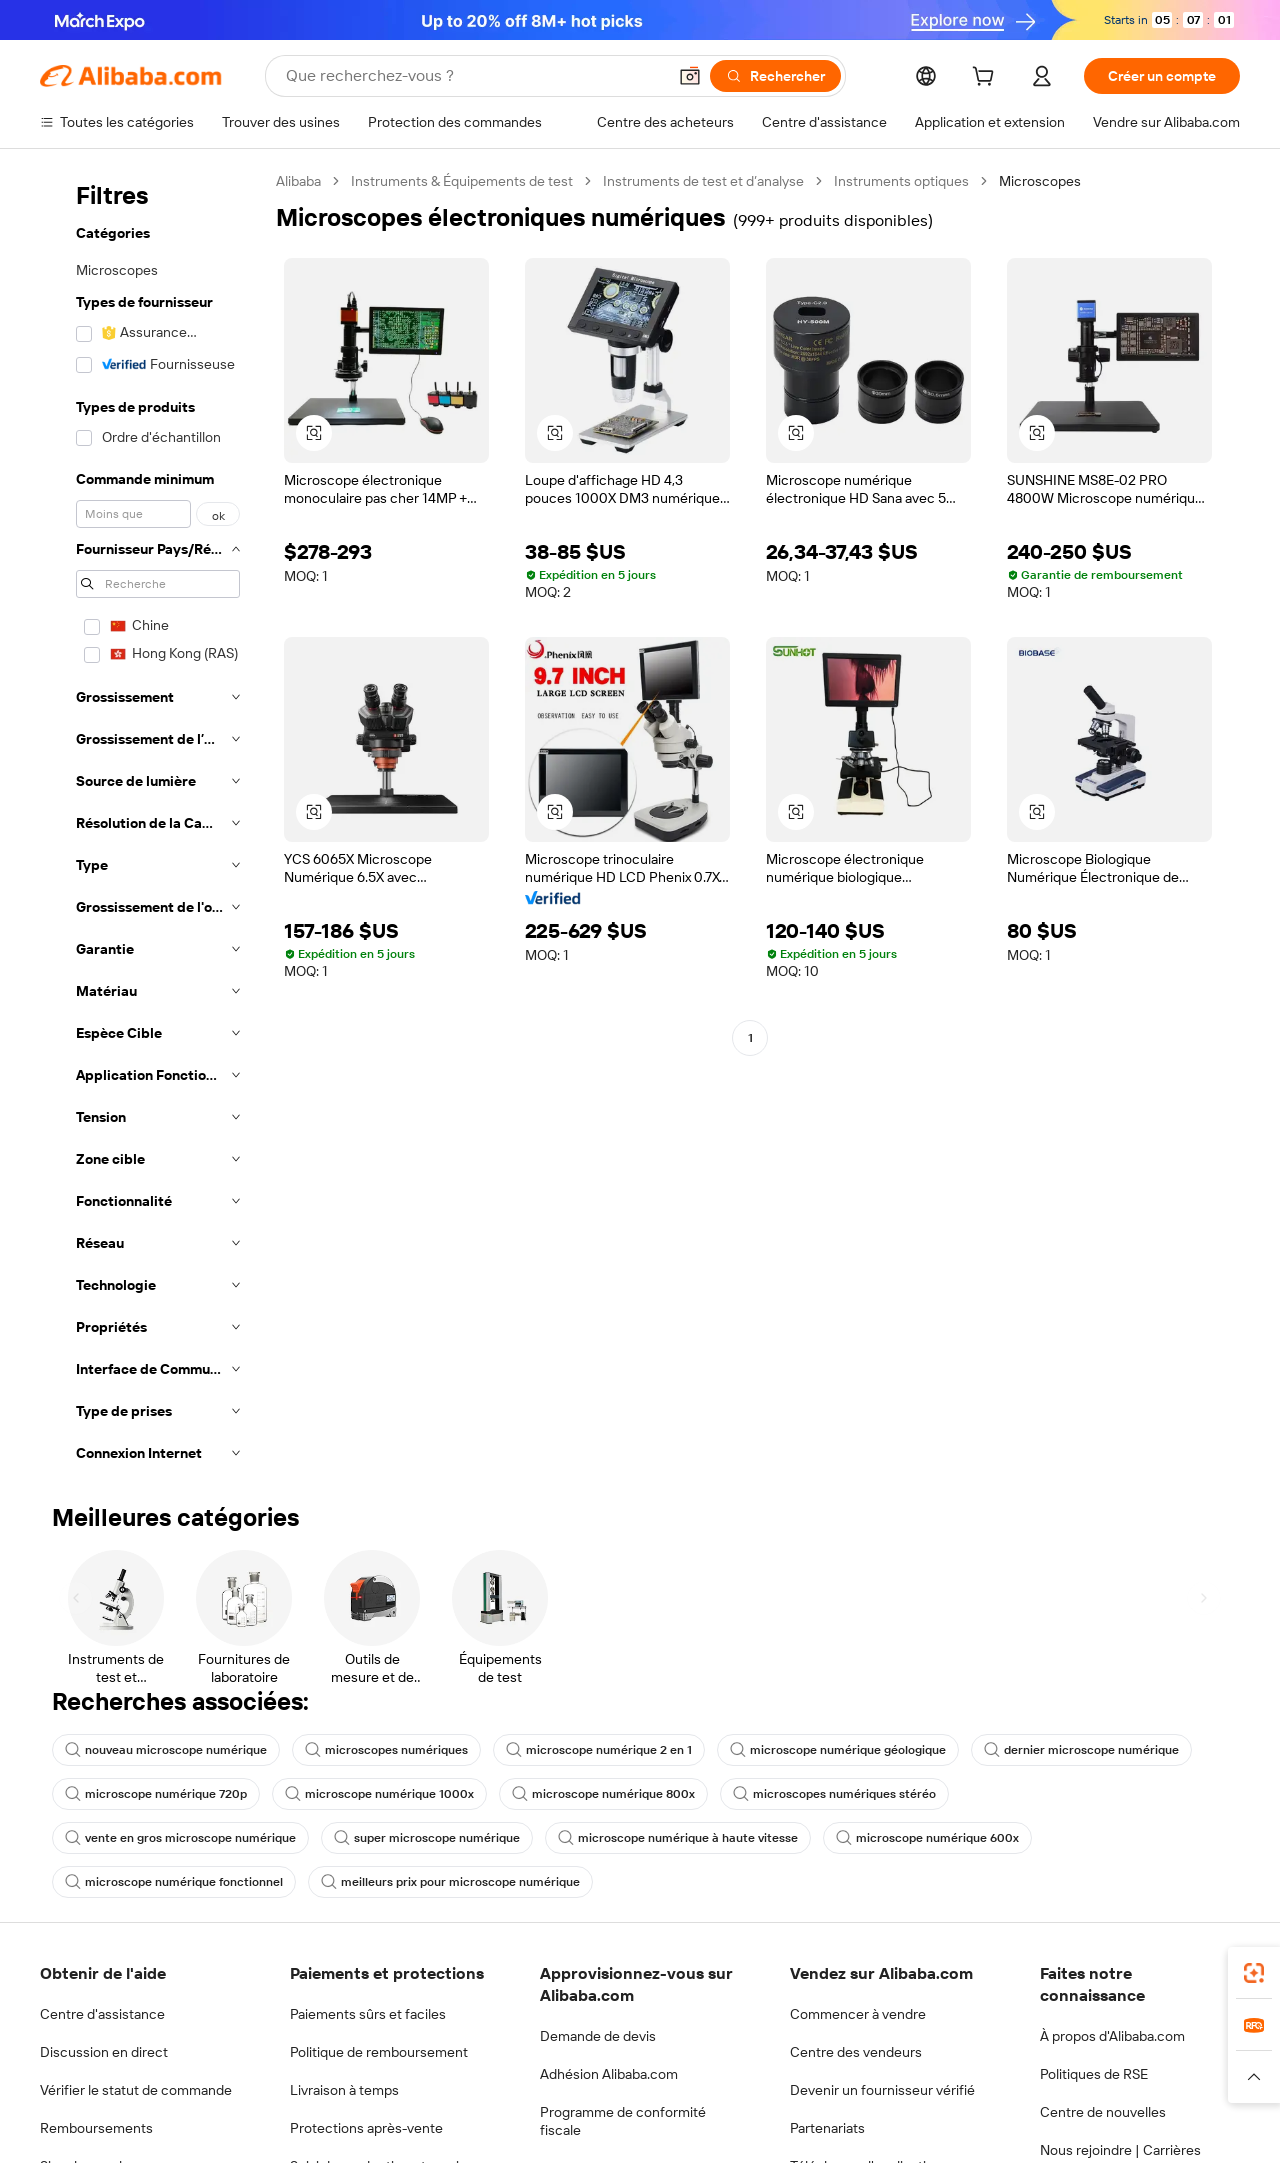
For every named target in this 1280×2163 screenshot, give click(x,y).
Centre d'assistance (102, 2014)
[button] (690, 76)
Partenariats (827, 2128)
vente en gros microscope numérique (180, 1838)
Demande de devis (598, 2036)
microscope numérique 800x (603, 1794)
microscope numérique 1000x (379, 1794)
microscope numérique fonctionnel (174, 1882)
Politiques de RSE (1094, 2074)
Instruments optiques (901, 181)
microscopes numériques (386, 1750)
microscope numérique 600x (927, 1838)
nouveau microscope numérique (166, 1750)
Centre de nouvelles (1103, 2112)
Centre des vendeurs (856, 2052)
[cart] (987, 79)
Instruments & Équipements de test (462, 181)
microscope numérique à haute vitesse (678, 1838)
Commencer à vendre (858, 2014)
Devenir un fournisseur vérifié (882, 2090)
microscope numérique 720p (156, 1794)
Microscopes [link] (1040, 181)
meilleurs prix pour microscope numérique (450, 1882)
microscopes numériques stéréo (834, 1794)
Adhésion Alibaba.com (609, 2074)
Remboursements (96, 2128)
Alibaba (298, 181)
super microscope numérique (427, 1838)
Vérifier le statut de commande (136, 2090)
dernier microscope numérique (1081, 1750)
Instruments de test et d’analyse (703, 181)
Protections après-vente (366, 2128)
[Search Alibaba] (474, 76)
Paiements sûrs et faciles (368, 2014)
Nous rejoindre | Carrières (1120, 2150)
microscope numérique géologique (838, 1750)
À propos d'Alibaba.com (1112, 2036)
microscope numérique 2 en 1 (599, 1750)
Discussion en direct (104, 2052)
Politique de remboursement (379, 2052)
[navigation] (152, 823)
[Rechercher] (775, 76)
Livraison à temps (344, 2090)
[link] (1254, 1973)
